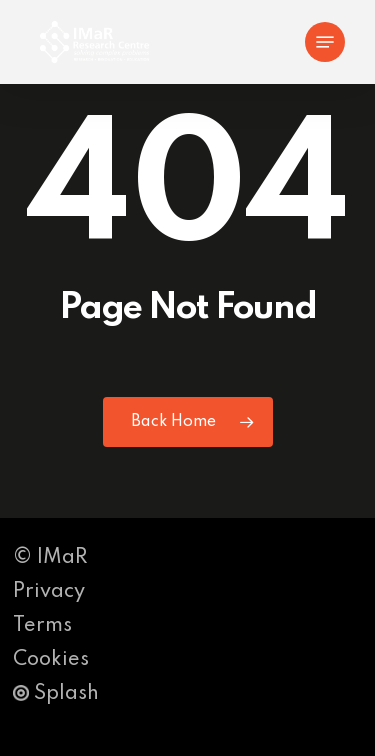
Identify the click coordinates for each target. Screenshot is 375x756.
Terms (42, 626)
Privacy (49, 592)
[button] (325, 42)
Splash (56, 694)
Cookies (51, 660)
